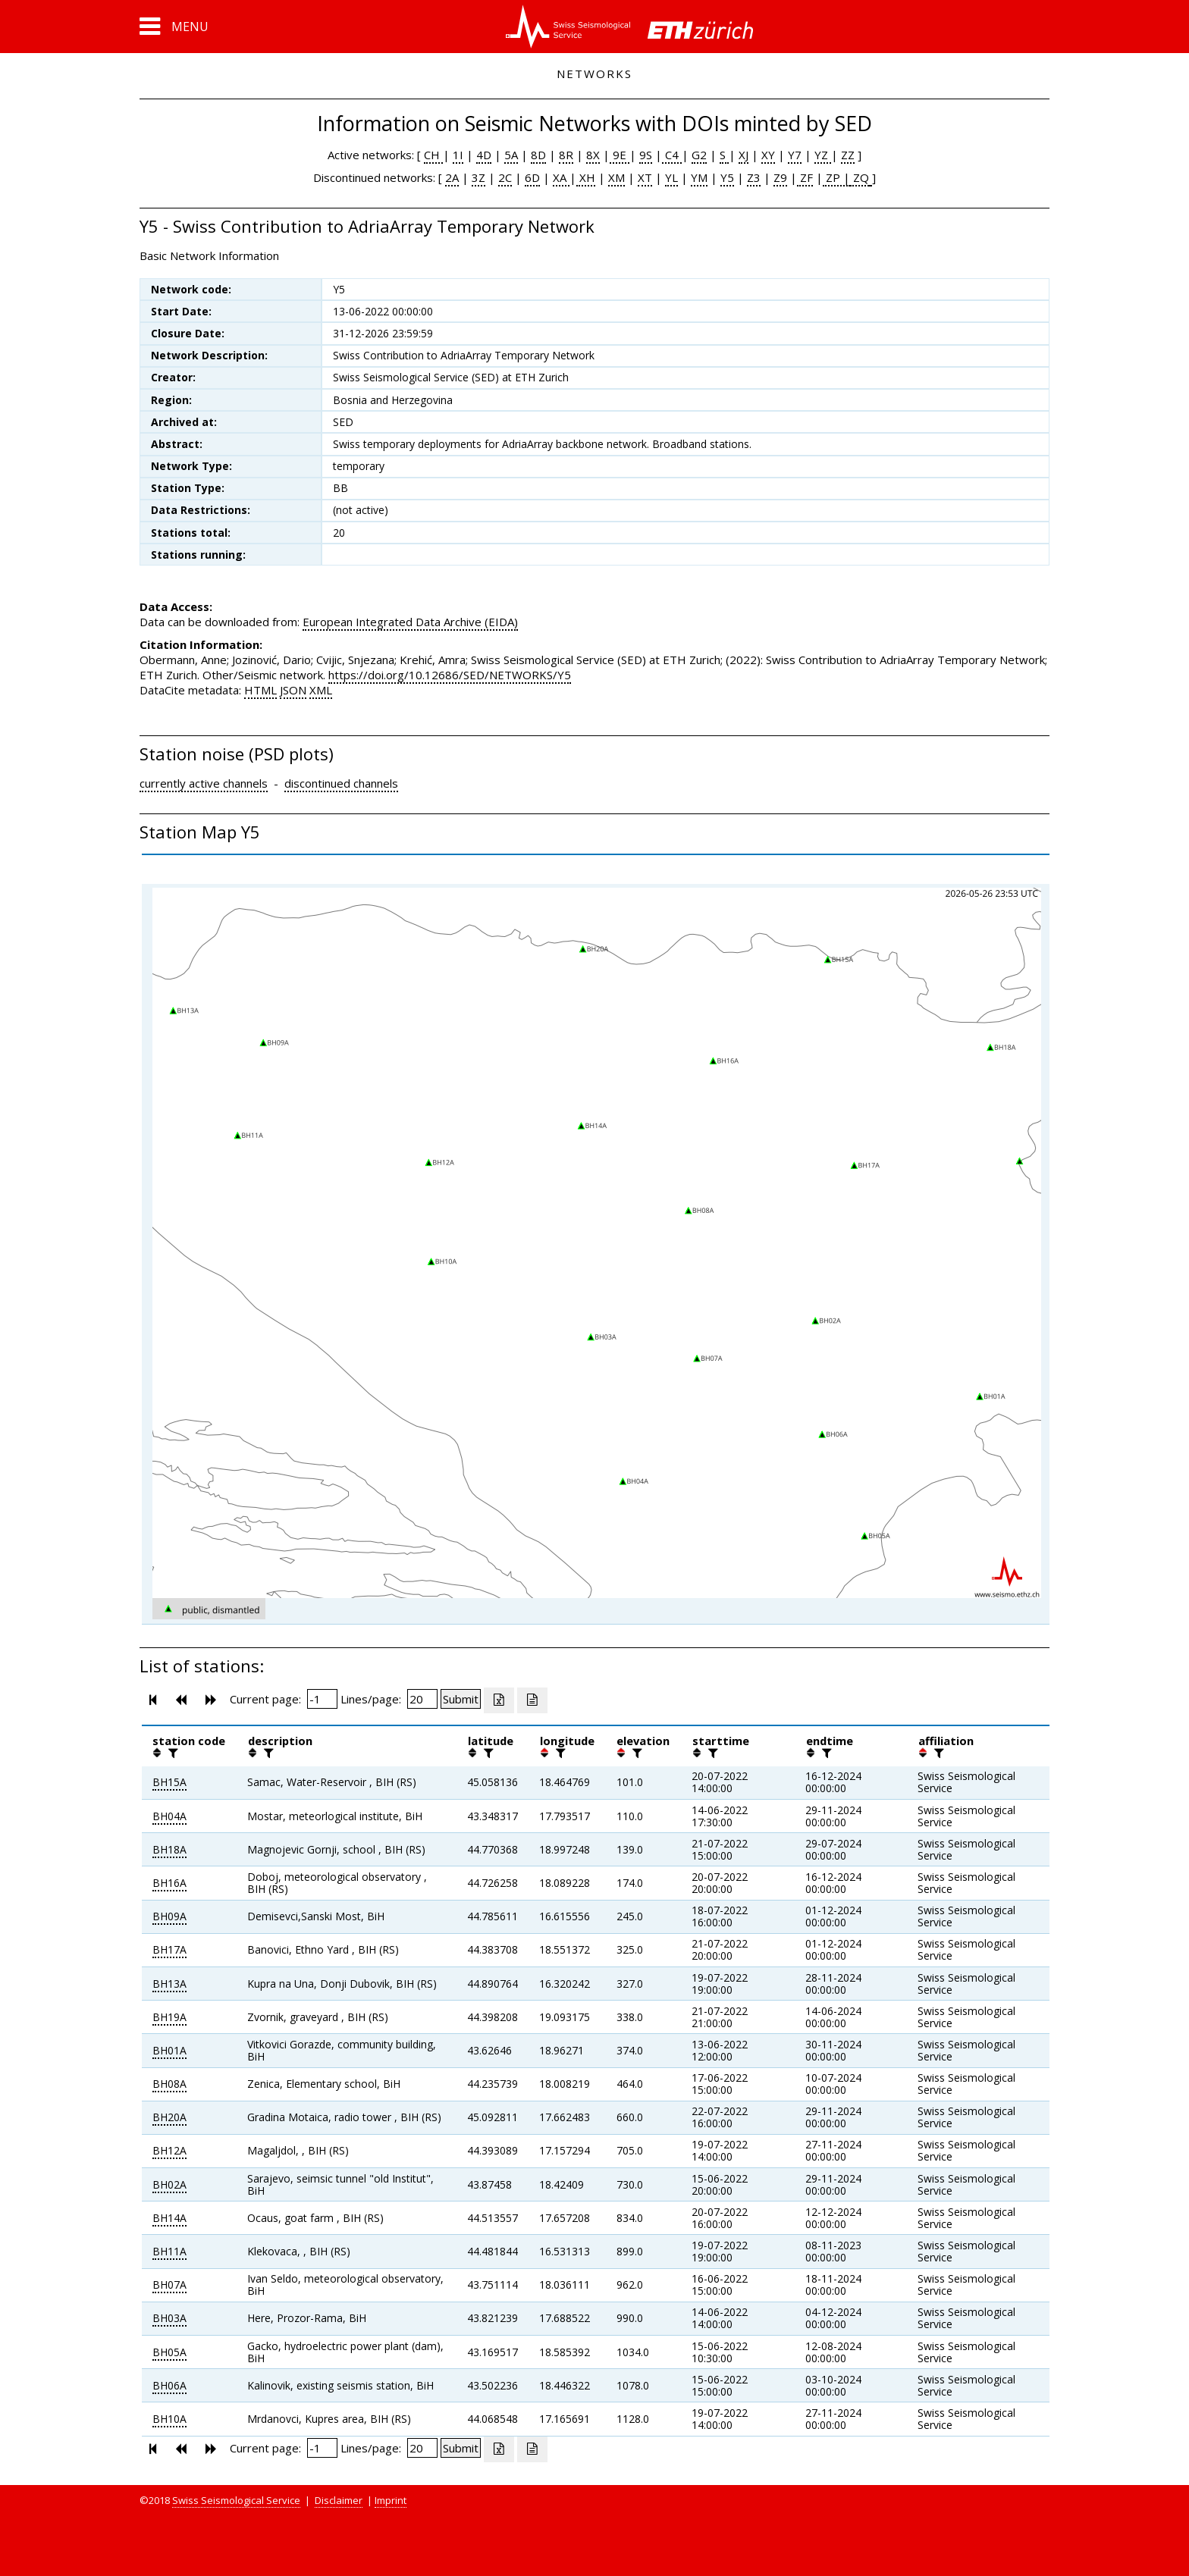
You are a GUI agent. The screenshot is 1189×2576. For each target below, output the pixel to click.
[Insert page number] (322, 1699)
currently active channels (204, 783)
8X (593, 154)
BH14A (169, 2218)
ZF (805, 177)
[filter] (171, 1752)
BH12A (169, 2150)
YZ (822, 154)
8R (566, 154)
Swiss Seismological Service (236, 2500)
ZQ (859, 177)
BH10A (169, 2418)
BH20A (169, 2117)
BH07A (169, 2284)
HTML (260, 689)
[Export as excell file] (499, 1700)
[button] (174, 27)
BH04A (169, 1816)
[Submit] (461, 1699)
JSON (293, 689)
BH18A (169, 1849)
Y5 (727, 177)
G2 (699, 154)
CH (433, 154)
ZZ (848, 154)
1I (458, 154)
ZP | (836, 177)
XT (645, 177)
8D (538, 154)
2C (505, 177)
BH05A (169, 2352)
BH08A (169, 2083)
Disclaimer (338, 2500)
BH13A (169, 1983)
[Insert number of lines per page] (422, 1699)
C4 (672, 154)
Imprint (390, 2500)
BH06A (169, 2385)
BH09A (169, 1916)
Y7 (795, 154)
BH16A (169, 1883)
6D (532, 177)
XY (768, 154)
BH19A (169, 2017)
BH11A (169, 2251)
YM (699, 177)
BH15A (169, 1782)
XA (561, 177)
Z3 (754, 177)
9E (619, 154)
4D (483, 154)
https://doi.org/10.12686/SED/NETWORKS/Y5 (449, 674)
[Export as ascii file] (532, 1700)
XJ (743, 154)
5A (511, 154)
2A (452, 177)
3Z (478, 177)
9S (645, 154)
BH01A (169, 2050)
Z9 (780, 177)
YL (671, 177)
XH (585, 177)
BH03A (169, 2318)
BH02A (169, 2184)
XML (320, 689)
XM (616, 177)
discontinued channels (341, 783)
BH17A (169, 1949)
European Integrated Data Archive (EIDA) (410, 621)
